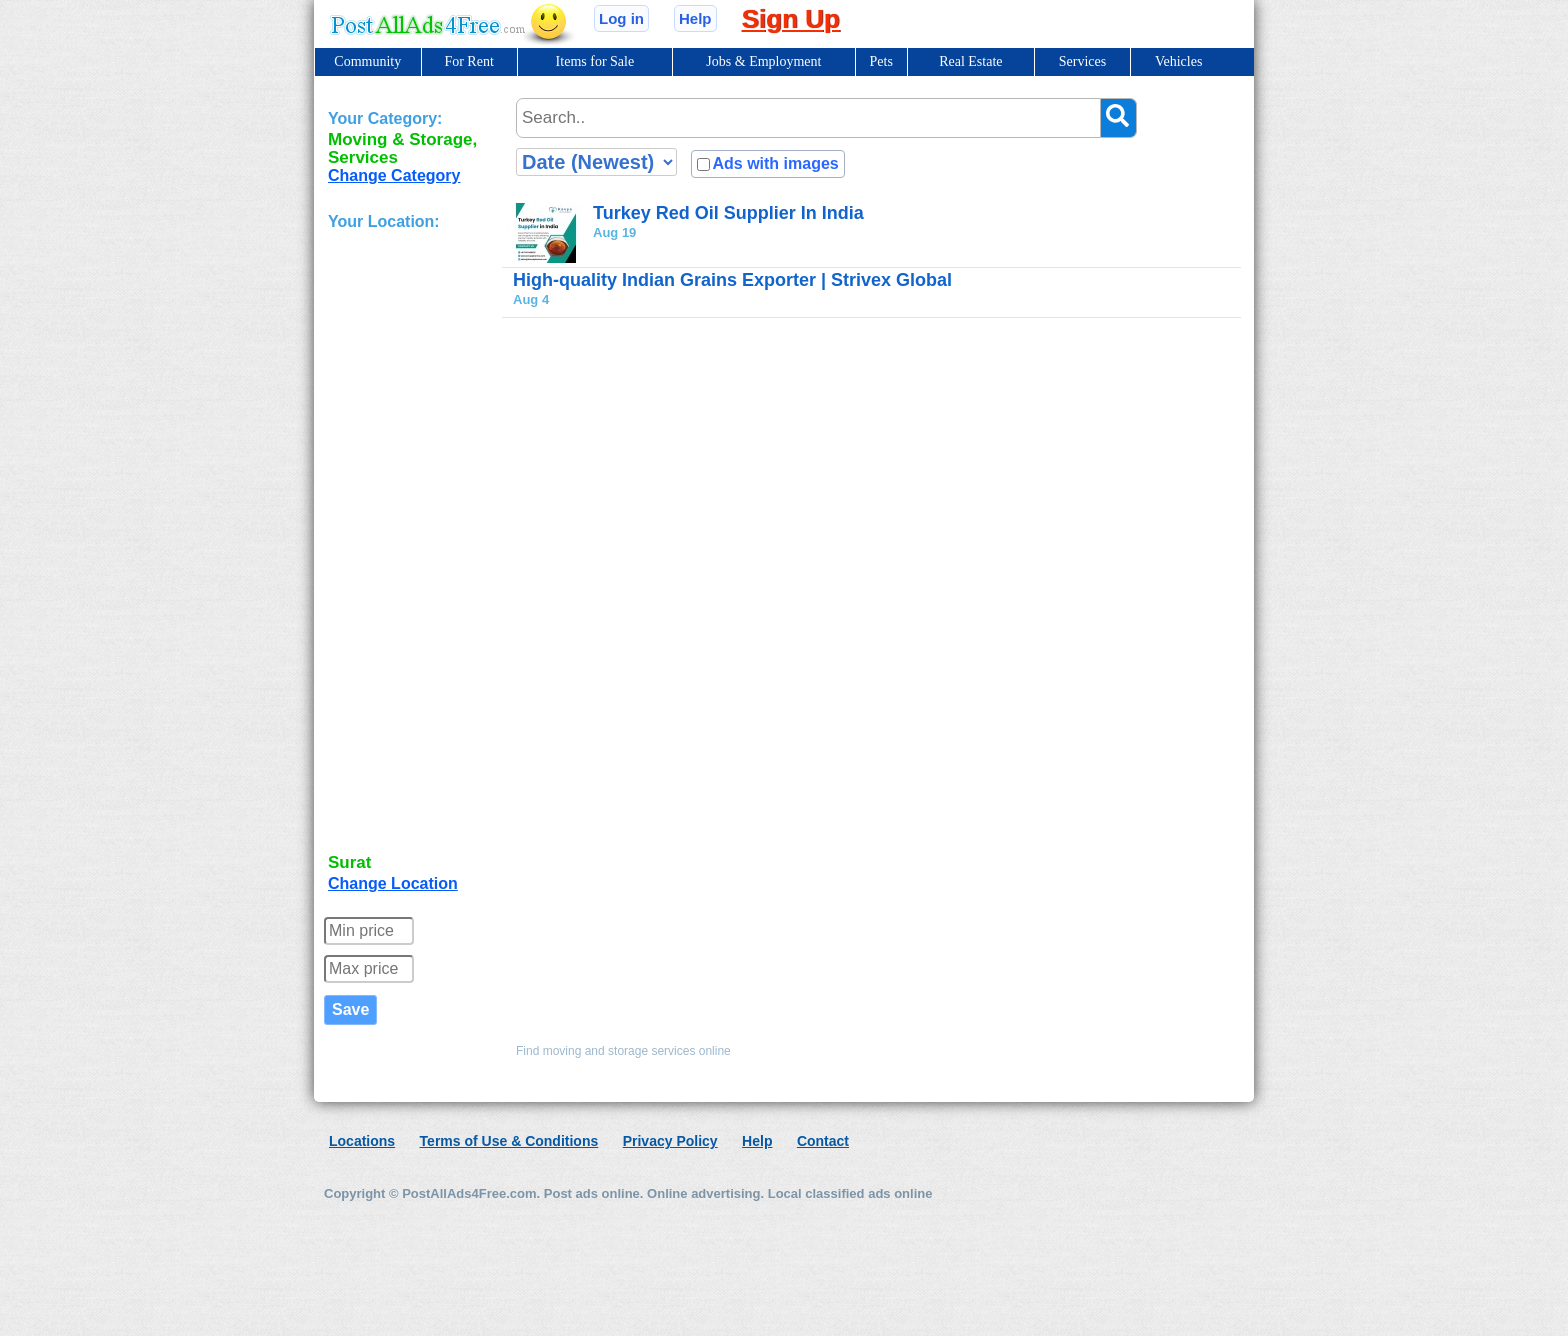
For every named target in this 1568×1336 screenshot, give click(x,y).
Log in (621, 18)
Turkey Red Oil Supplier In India (728, 213)
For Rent (468, 61)
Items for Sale (595, 61)
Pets (881, 61)
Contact (823, 1141)
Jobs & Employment (763, 61)
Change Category (394, 175)
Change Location (393, 883)
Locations (362, 1141)
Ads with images (775, 163)
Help (695, 18)
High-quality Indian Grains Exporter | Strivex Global (732, 280)
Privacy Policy (670, 1141)
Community (367, 61)
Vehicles (1178, 61)
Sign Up (791, 19)
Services (1082, 61)
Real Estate (970, 61)
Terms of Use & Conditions (509, 1141)
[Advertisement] (408, 544)
